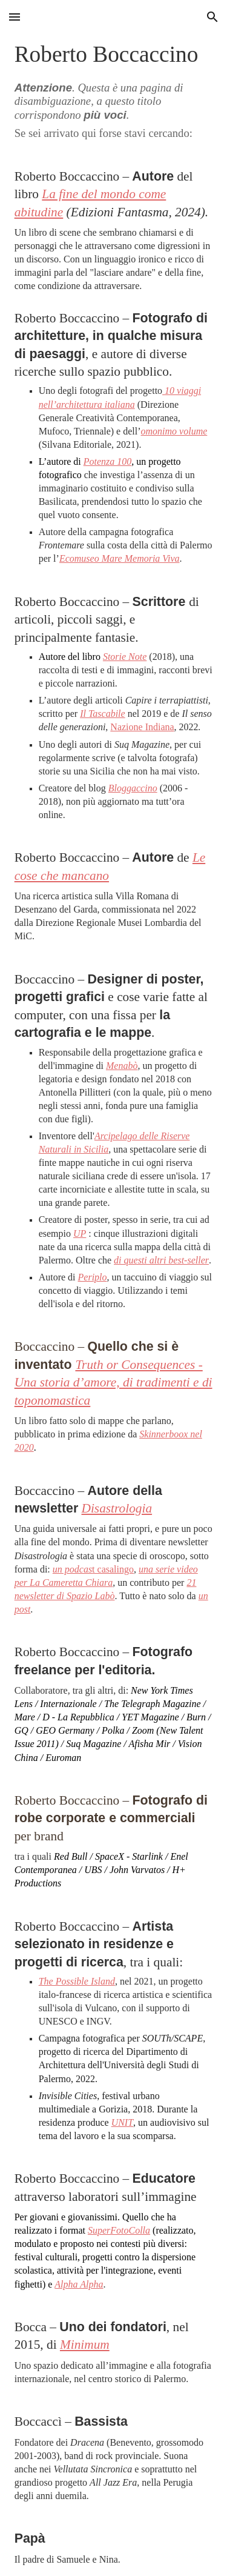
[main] (114, 1305)
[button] (14, 16)
